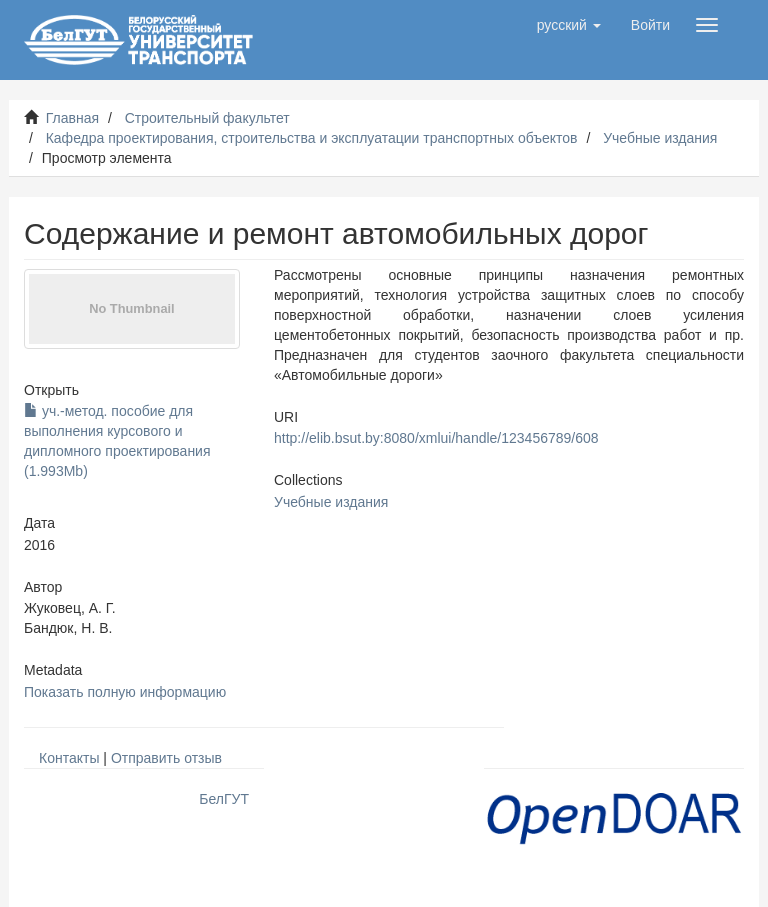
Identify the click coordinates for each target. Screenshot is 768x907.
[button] (569, 25)
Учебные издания (660, 138)
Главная (72, 118)
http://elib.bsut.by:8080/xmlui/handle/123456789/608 (436, 438)
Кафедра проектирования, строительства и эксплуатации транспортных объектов (312, 138)
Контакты (69, 758)
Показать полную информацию (125, 692)
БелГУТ (224, 799)
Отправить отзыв (166, 758)
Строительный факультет (207, 118)
